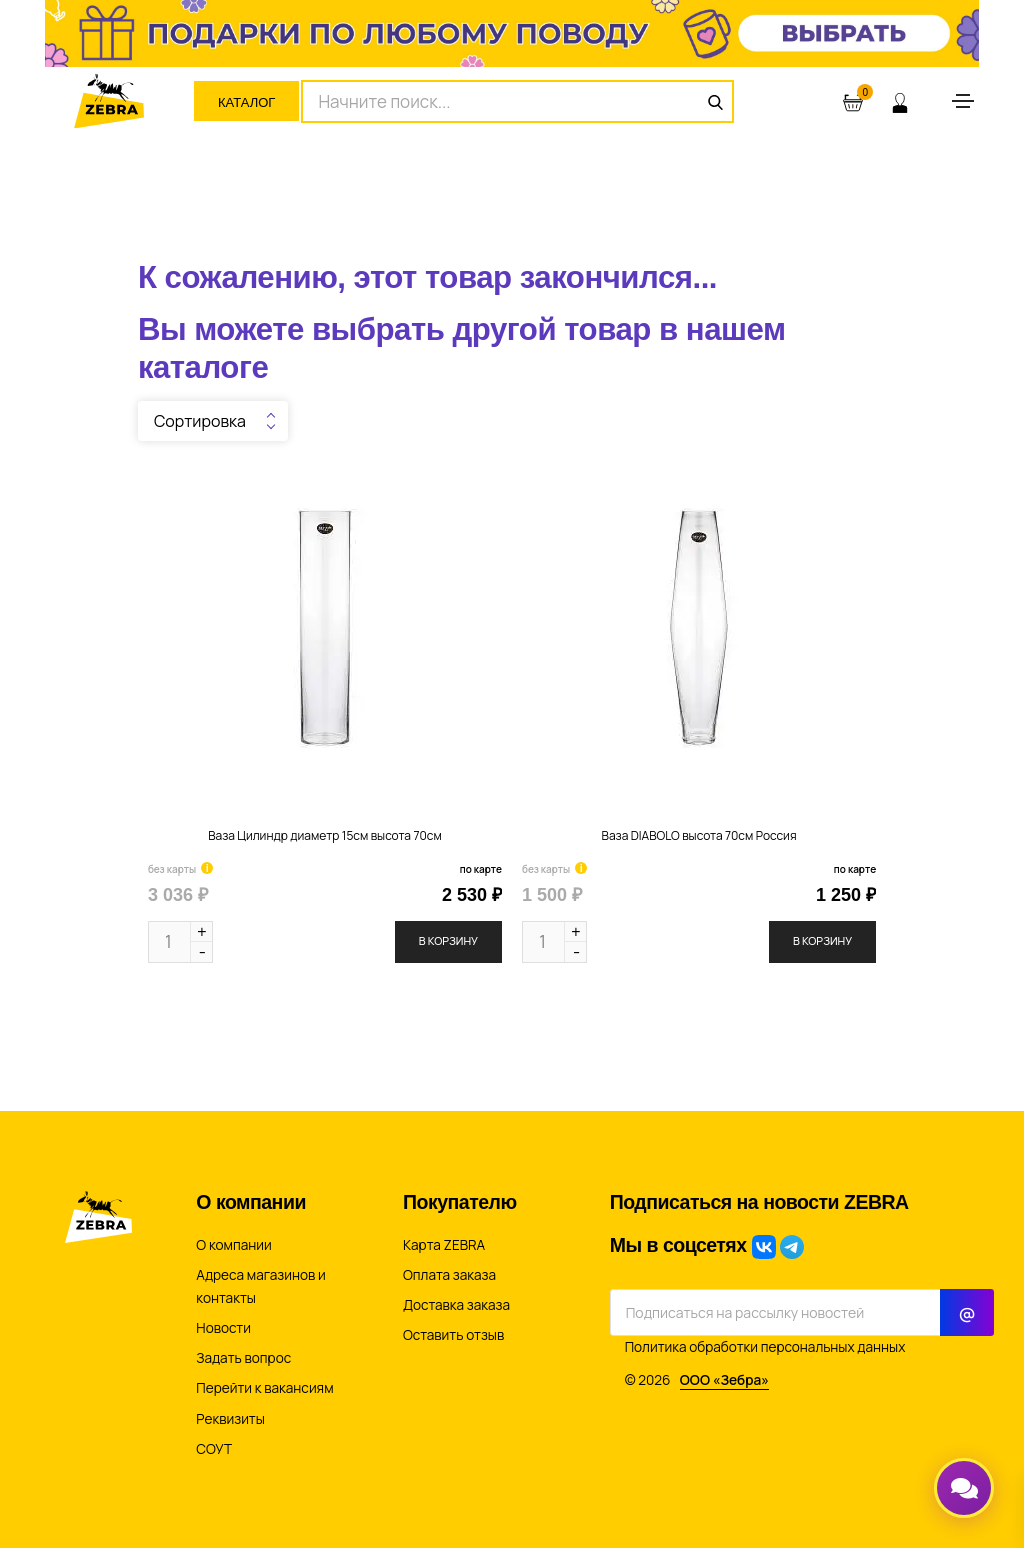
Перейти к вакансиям (264, 1388)
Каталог (246, 102)
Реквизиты (230, 1419)
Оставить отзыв (453, 1335)
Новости (223, 1328)
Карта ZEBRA (444, 1245)
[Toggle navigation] (963, 101)
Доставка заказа (456, 1305)
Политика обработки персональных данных (765, 1347)
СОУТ (214, 1449)
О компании (233, 1245)
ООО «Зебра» (724, 1380)
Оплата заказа (449, 1275)
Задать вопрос (243, 1358)
